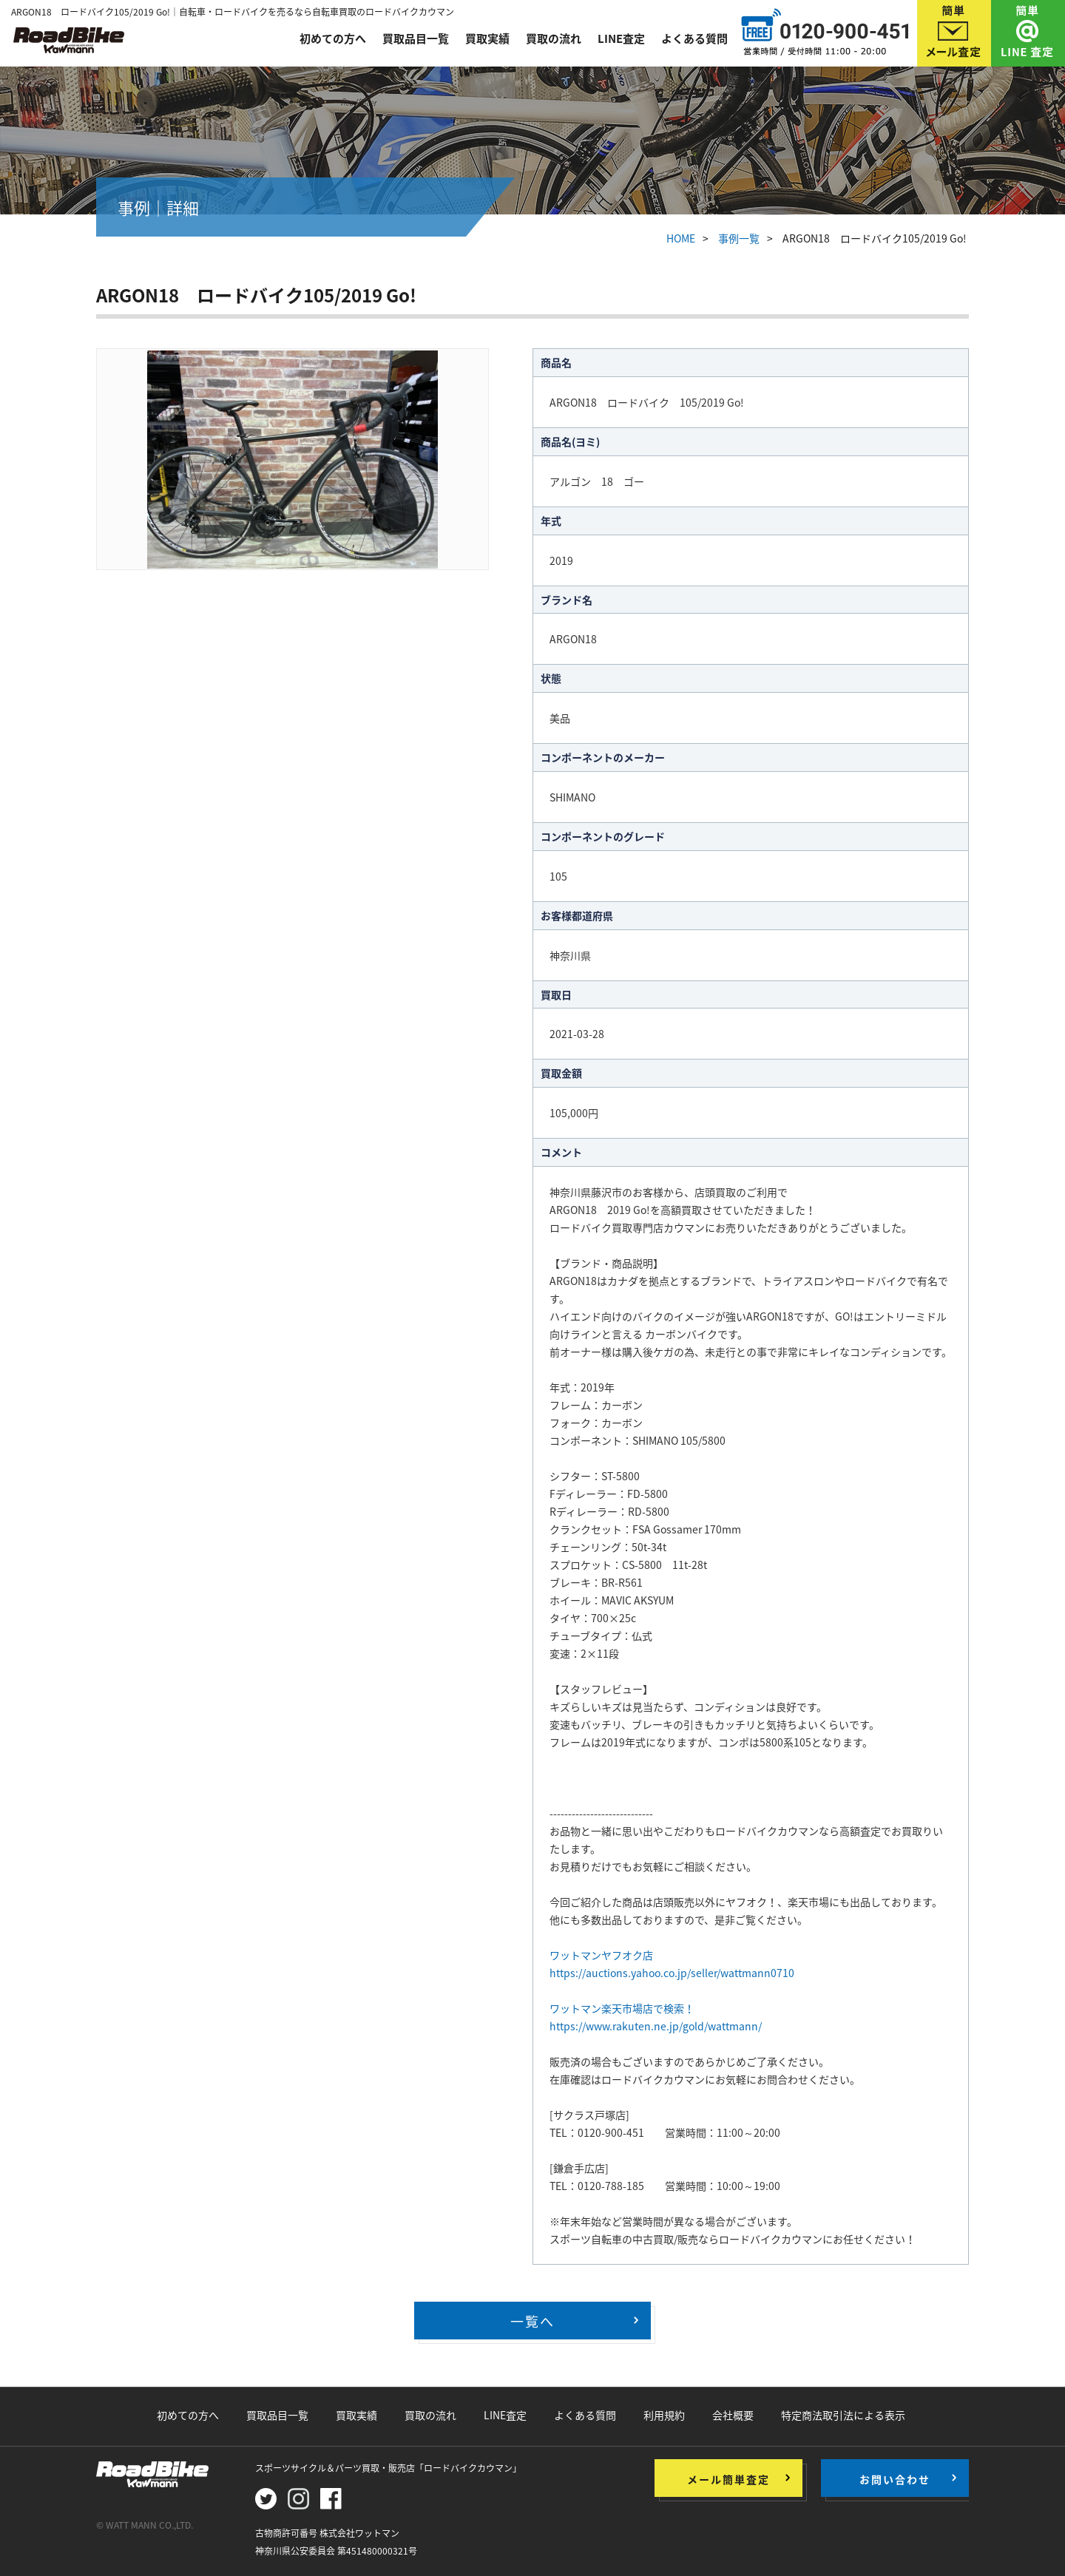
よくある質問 (694, 38)
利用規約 (664, 2414)
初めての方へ (333, 38)
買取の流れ (553, 38)
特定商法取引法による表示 (843, 2414)
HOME (680, 238)
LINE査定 (621, 38)
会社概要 (733, 2414)
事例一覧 (739, 238)
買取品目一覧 (415, 38)
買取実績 (487, 38)
